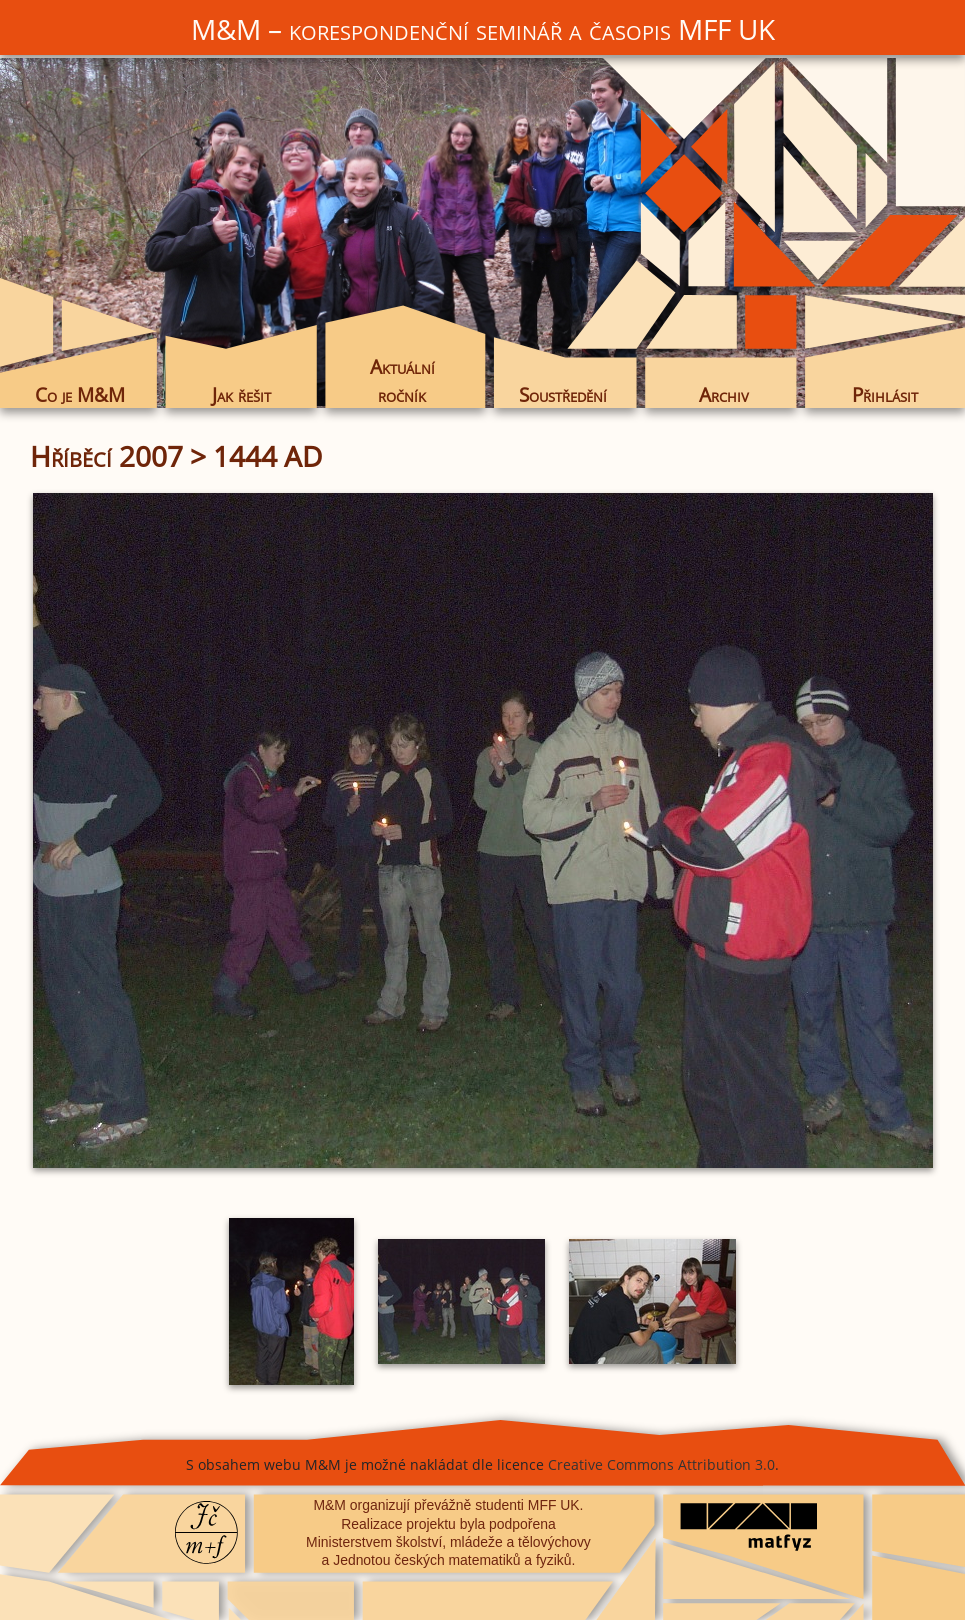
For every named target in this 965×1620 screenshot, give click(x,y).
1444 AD (267, 456)
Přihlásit (885, 394)
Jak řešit (241, 394)
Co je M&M (80, 394)
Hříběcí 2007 (106, 456)
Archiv (724, 394)
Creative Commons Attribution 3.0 (661, 1464)
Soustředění (563, 394)
